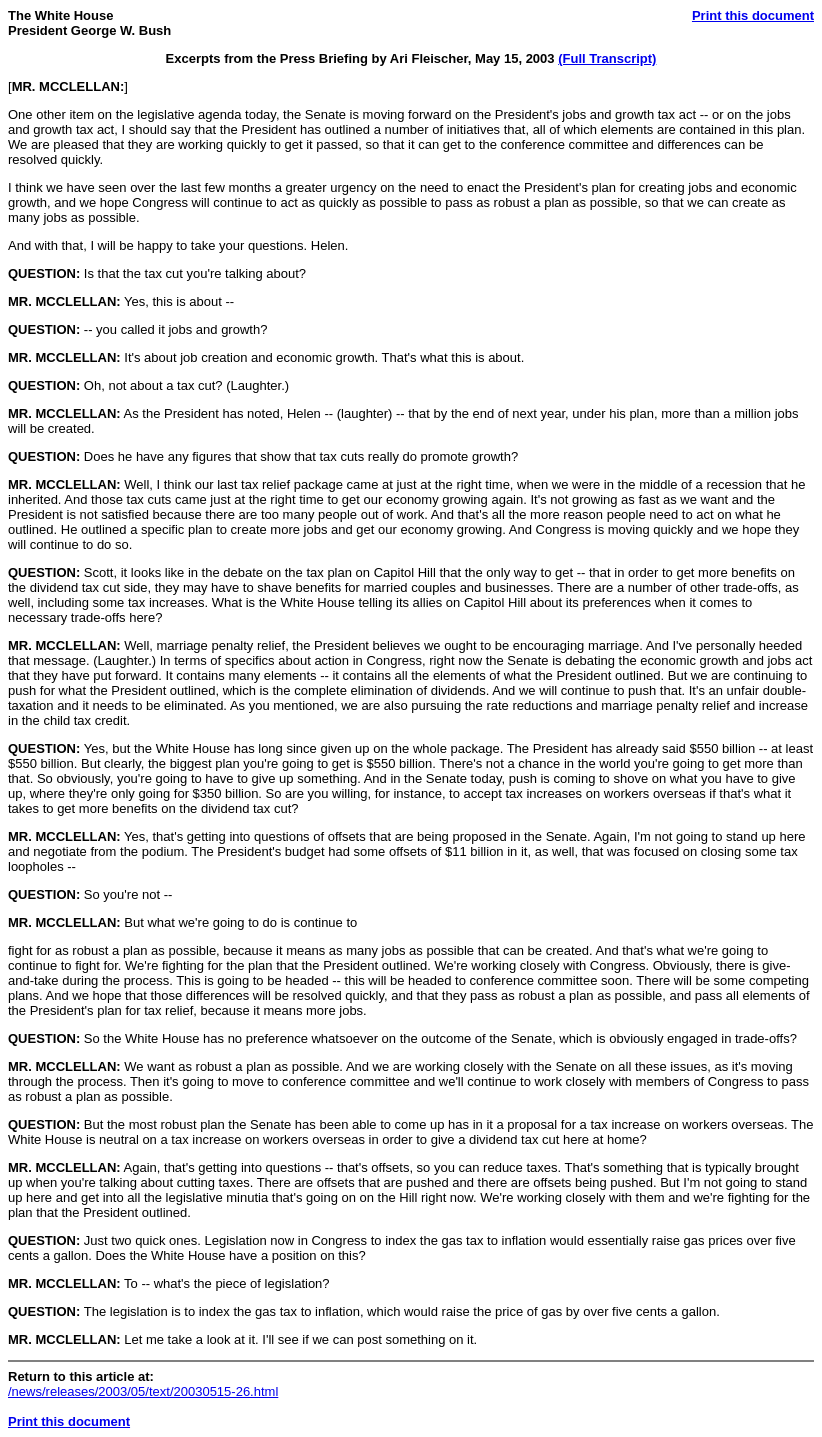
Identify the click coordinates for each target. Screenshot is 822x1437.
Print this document (753, 15)
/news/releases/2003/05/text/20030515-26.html (143, 1391)
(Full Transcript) (607, 58)
